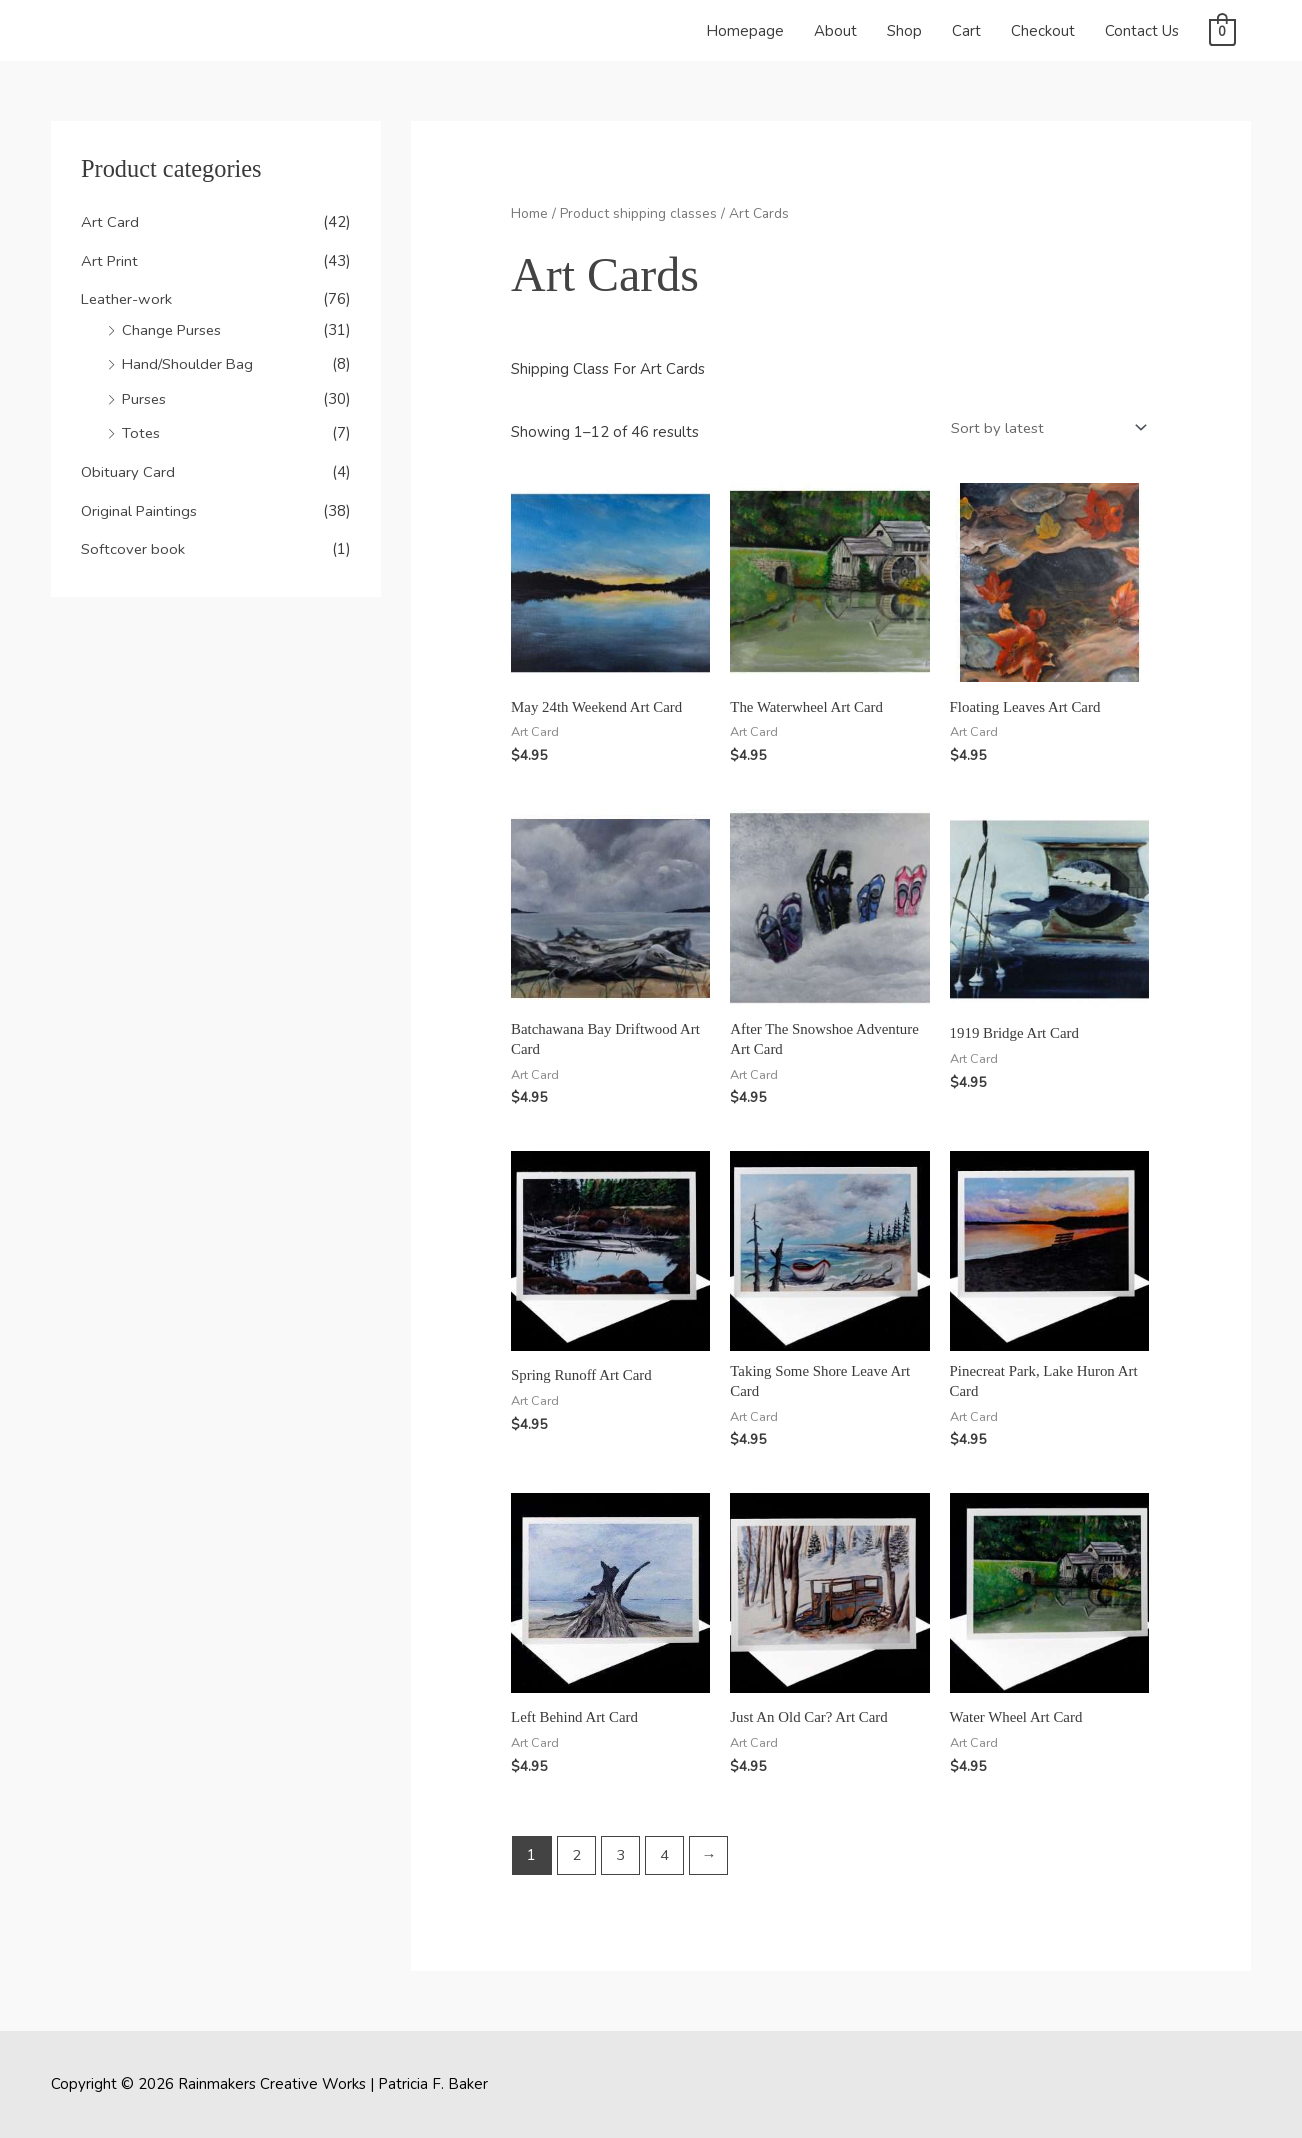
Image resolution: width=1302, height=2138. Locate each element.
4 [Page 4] (665, 1854)
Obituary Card (128, 467)
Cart (966, 31)
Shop (904, 31)
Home (529, 213)
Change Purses (173, 328)
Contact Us (1142, 31)
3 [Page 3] (620, 1854)
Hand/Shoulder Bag (189, 361)
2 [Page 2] (576, 1854)
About (835, 31)
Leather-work (128, 298)
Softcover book (133, 542)
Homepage (745, 31)
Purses (145, 395)
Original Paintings (139, 504)
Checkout (1043, 31)
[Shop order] (1044, 426)
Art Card (110, 222)
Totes (141, 429)
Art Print (110, 260)
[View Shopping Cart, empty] (1222, 31)
